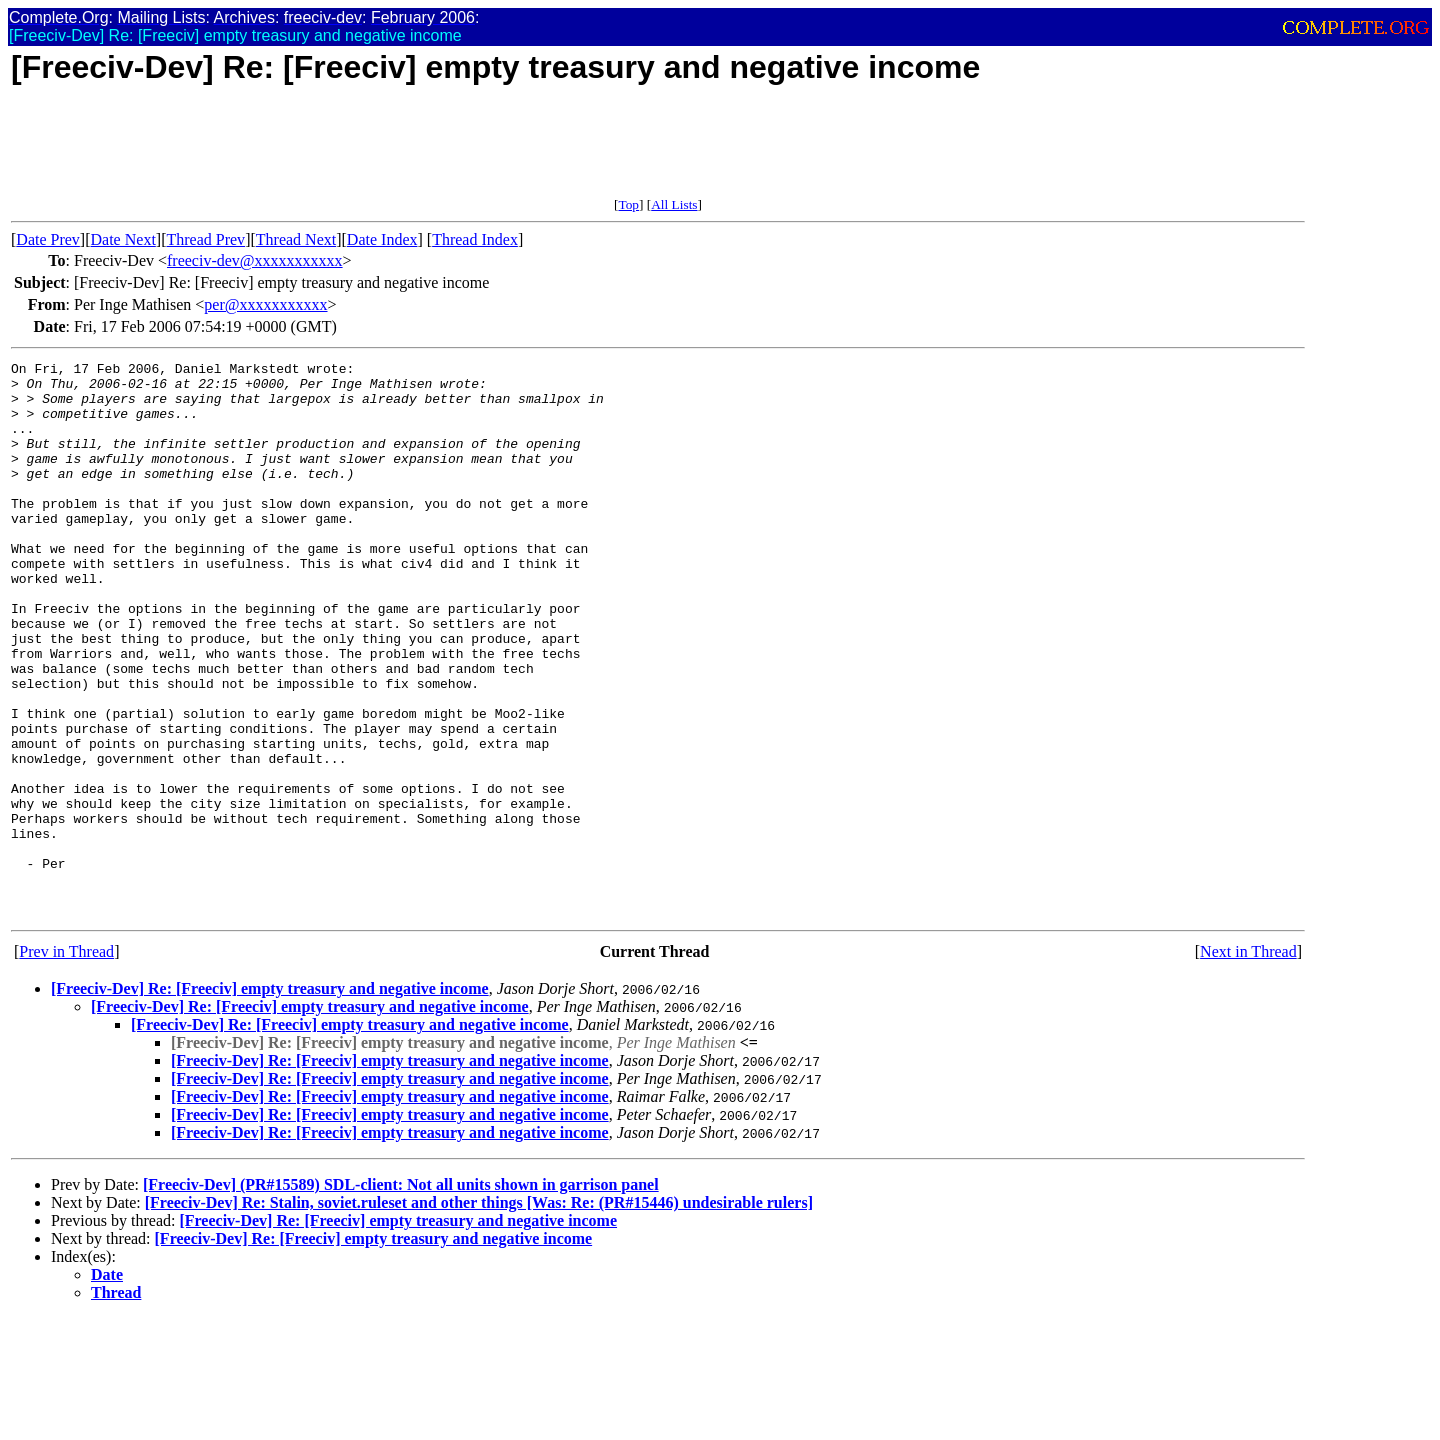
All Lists (674, 204)
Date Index (382, 239)
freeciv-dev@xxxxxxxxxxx (255, 260)
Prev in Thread (66, 1062)
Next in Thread (1248, 1062)
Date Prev (48, 239)
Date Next (123, 239)
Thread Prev (205, 239)
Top (628, 204)
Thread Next (296, 239)
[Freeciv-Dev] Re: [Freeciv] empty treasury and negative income (270, 1099)
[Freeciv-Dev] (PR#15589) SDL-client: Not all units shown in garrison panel (401, 1295)
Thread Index (475, 239)
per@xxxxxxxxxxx (265, 304)
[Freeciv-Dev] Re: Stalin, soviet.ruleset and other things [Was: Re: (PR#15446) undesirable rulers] (479, 1313)
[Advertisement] (375, 152)
